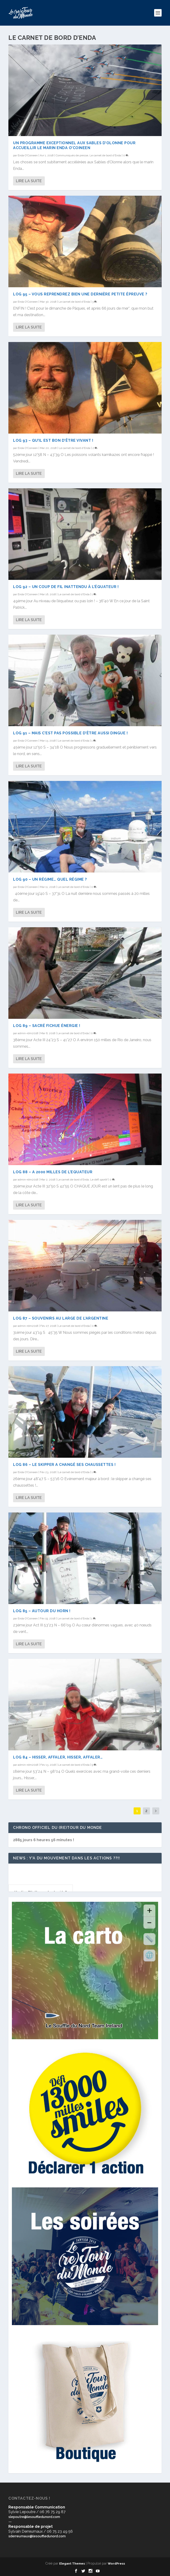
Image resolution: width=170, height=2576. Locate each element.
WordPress (116, 2563)
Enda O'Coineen (28, 155)
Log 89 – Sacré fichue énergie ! (46, 1025)
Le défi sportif (99, 1179)
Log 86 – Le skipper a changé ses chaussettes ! (64, 1464)
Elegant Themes (72, 2563)
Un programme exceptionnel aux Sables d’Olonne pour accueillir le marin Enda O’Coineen (74, 145)
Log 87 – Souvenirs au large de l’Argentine (60, 1318)
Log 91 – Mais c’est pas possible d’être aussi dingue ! (70, 733)
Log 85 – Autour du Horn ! (42, 1611)
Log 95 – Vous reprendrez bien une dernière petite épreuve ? (80, 294)
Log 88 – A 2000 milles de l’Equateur (52, 1172)
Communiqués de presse (72, 155)
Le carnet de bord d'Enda (105, 155)
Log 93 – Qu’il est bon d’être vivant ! (53, 440)
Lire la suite (29, 181)
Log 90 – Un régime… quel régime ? (50, 879)
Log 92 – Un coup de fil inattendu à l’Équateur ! (66, 587)
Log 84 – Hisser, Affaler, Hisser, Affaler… (58, 1757)
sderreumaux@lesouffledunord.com (37, 2536)
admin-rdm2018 (28, 1033)
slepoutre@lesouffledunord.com (34, 2517)
